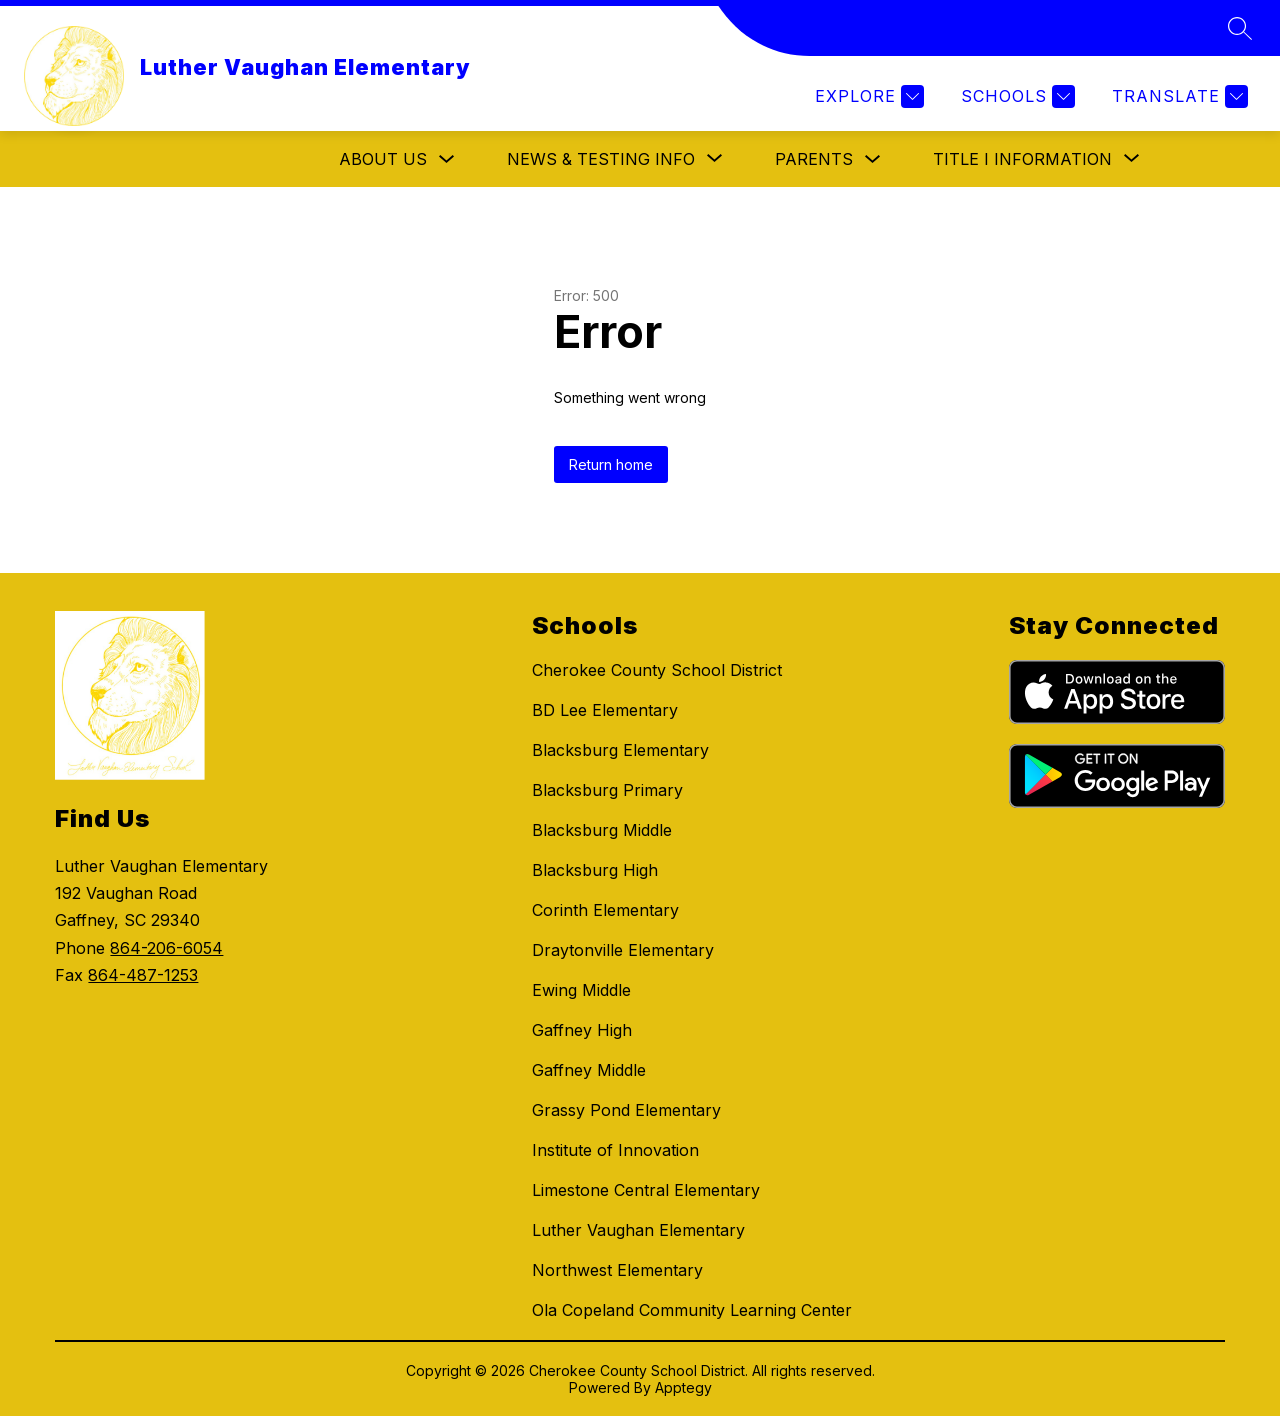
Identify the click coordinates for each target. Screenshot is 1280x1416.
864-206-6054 (166, 948)
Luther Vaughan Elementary (638, 1230)
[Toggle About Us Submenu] (447, 159)
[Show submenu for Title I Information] (1022, 159)
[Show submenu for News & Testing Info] (601, 159)
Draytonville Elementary (623, 950)
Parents (814, 159)
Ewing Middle (581, 990)
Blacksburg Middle (602, 830)
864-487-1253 (143, 975)
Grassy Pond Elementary (626, 1110)
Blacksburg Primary (607, 790)
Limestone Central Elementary (646, 1190)
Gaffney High (582, 1030)
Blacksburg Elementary (620, 750)
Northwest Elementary (617, 1270)
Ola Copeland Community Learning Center (692, 1310)
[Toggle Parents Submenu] (873, 159)
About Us (383, 159)
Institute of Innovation (615, 1150)
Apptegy (683, 1387)
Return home (611, 464)
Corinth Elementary (605, 910)
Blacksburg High (595, 870)
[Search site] (1240, 28)
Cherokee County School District (657, 670)
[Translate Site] (1177, 96)
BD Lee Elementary (605, 710)
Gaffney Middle (589, 1070)
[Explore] (867, 96)
